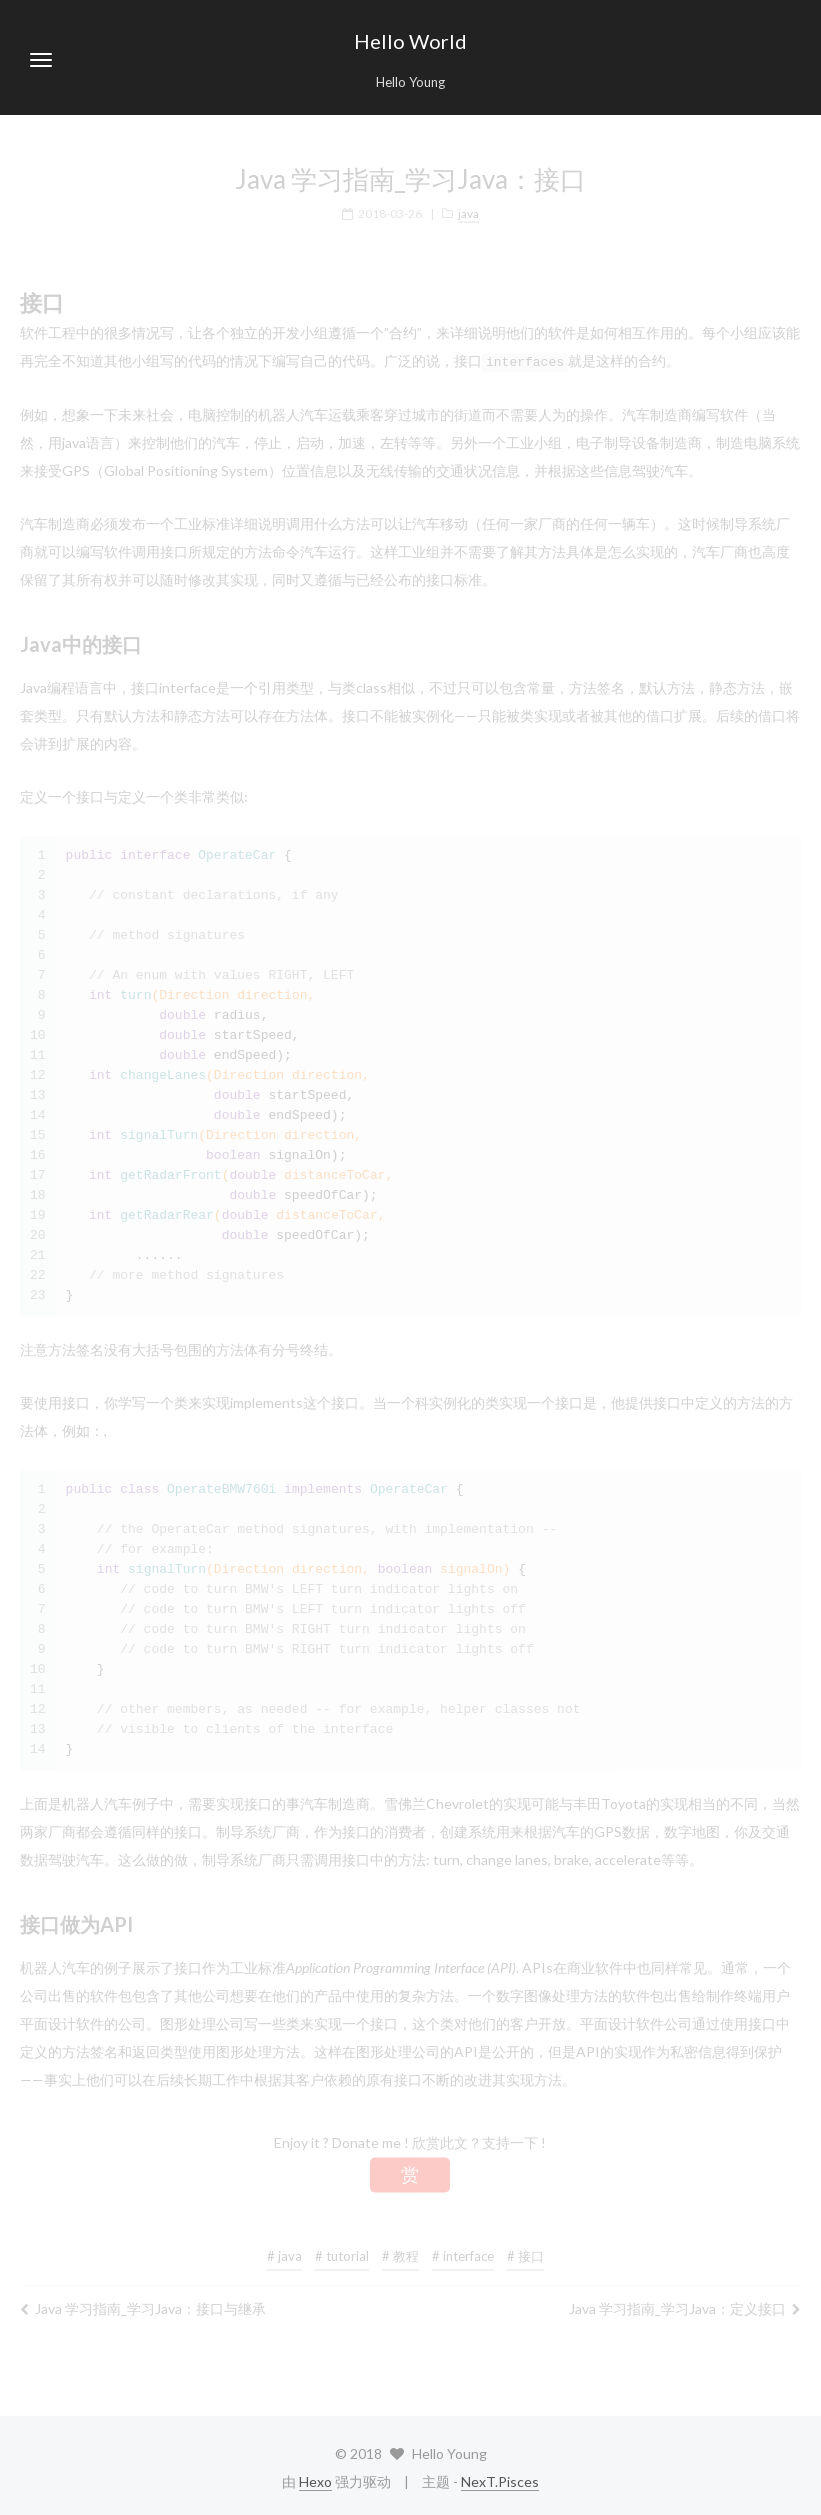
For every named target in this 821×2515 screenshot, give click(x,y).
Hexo (315, 2480)
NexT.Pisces (500, 2480)
